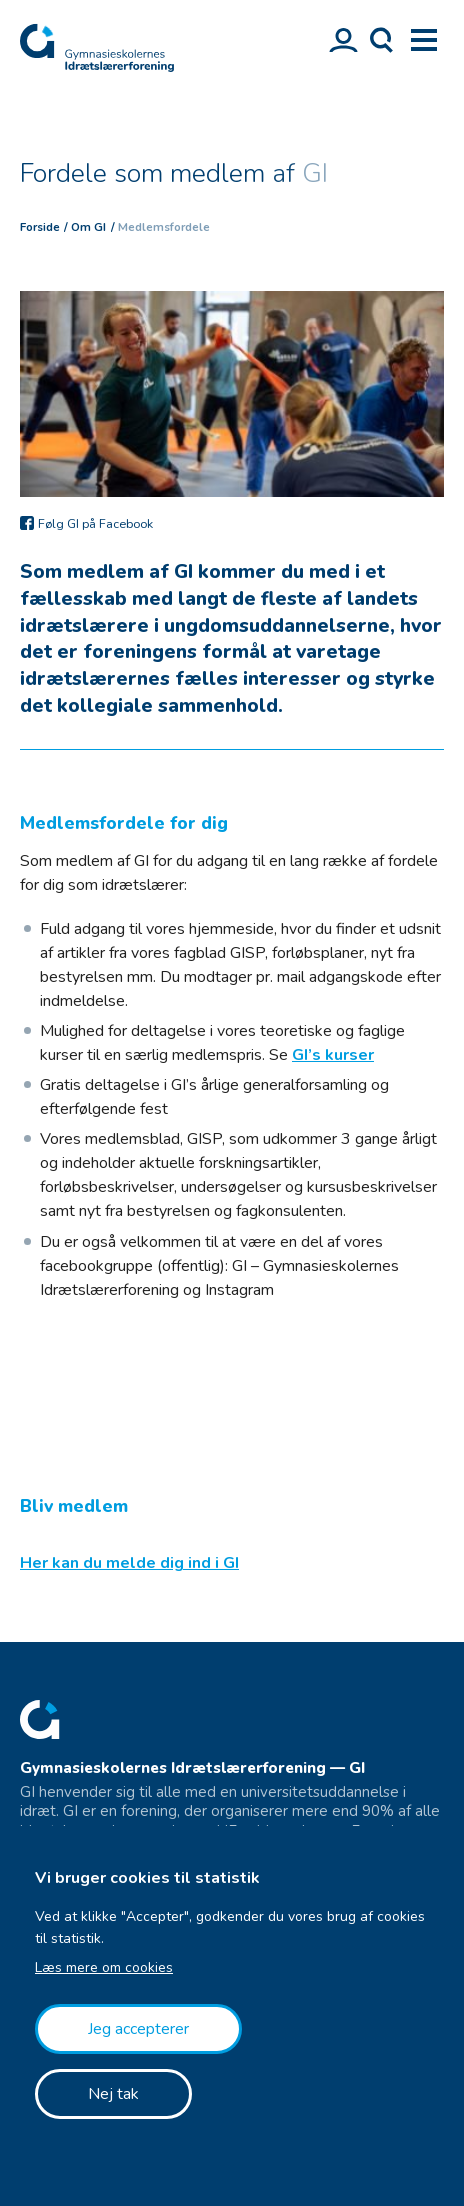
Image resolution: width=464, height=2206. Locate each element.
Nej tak (113, 2094)
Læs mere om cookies (104, 1967)
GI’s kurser (333, 1055)
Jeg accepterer (138, 2029)
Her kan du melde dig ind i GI (129, 1563)
